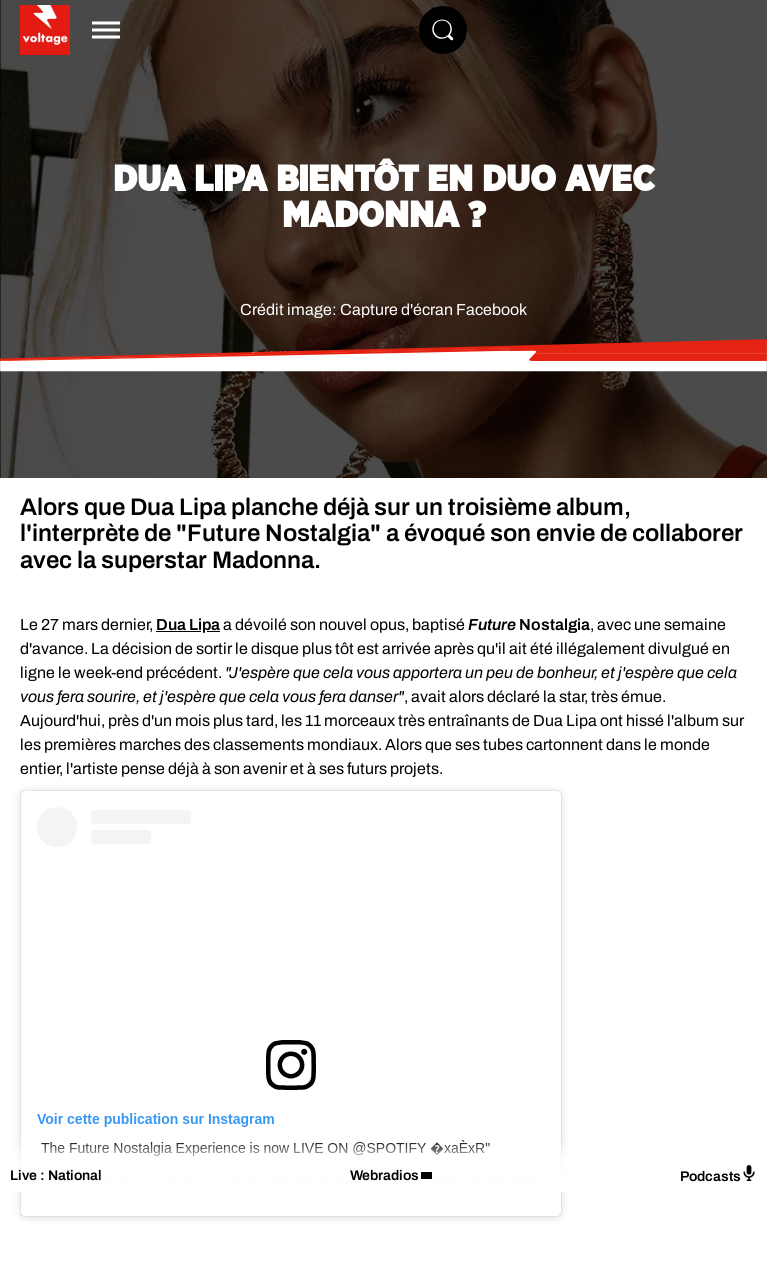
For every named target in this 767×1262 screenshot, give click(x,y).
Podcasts (718, 1174)
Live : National (56, 1175)
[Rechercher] (443, 30)
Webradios (384, 1175)
